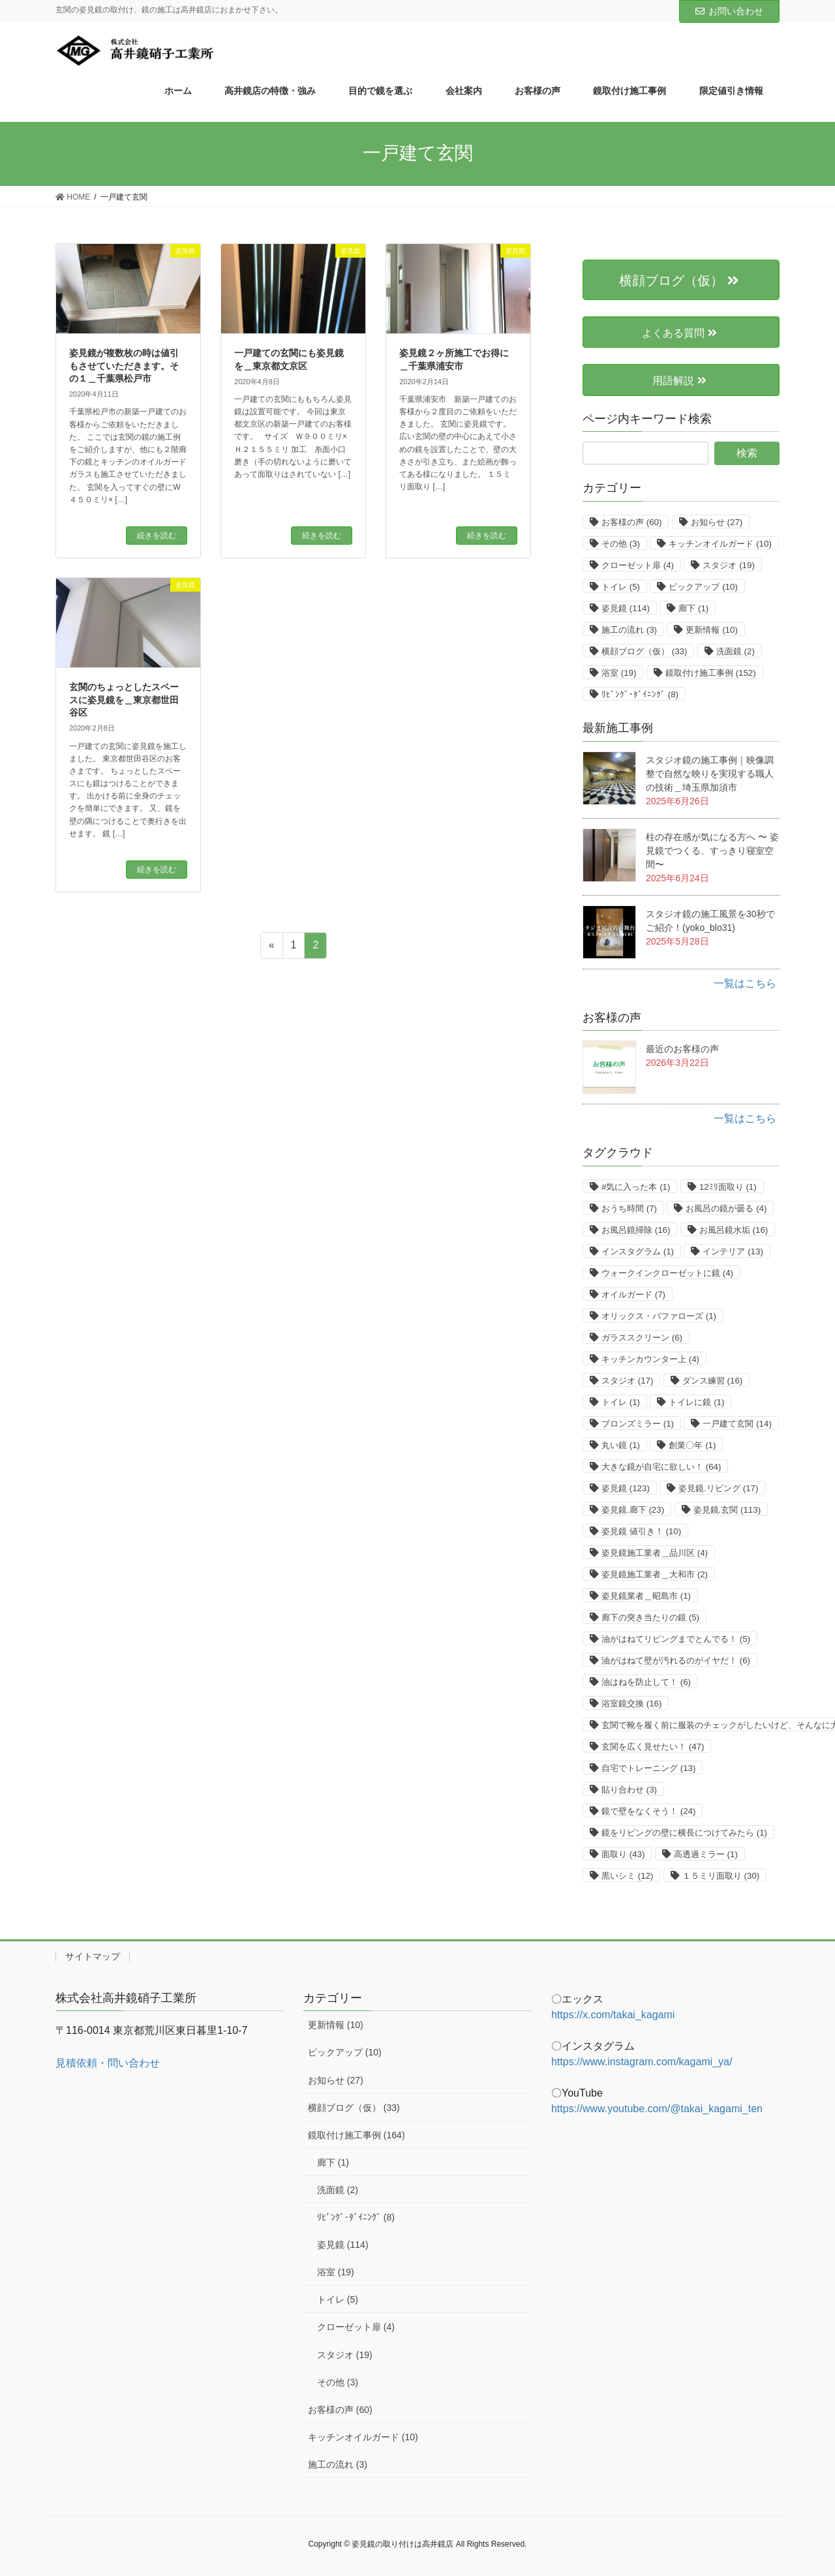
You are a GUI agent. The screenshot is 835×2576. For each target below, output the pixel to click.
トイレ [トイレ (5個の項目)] (620, 587)
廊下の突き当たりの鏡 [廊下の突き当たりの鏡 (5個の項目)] (650, 1617)
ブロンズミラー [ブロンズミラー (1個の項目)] (637, 1424)
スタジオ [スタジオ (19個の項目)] (728, 565)
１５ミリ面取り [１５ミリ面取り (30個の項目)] (720, 1876)
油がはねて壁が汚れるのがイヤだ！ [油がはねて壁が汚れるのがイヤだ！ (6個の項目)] (675, 1660)
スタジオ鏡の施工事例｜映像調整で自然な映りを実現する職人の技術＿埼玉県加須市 (710, 774)
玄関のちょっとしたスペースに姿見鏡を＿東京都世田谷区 (124, 700)
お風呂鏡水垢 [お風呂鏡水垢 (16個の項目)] (733, 1230)
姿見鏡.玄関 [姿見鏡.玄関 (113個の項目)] (727, 1510)
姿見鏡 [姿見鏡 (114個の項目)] (625, 608)
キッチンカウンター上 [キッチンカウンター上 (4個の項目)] (650, 1359)
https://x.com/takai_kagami (613, 2014)
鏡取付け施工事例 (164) (356, 2135)
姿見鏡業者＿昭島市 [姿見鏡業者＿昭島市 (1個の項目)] (646, 1596)
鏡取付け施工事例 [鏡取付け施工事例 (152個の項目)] (710, 673)
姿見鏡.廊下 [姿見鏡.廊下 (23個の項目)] (632, 1510)
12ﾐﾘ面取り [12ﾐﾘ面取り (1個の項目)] (728, 1187)
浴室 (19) (335, 2272)
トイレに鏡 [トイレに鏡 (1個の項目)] (696, 1402)
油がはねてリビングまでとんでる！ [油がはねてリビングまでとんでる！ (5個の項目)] (675, 1639)
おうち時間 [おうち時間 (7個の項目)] (629, 1208)
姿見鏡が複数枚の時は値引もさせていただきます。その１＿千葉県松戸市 (124, 366)
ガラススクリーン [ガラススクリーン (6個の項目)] (641, 1337)
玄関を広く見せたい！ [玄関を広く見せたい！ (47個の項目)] (652, 1746)
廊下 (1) (333, 2162)
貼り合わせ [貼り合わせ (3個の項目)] (629, 1790)
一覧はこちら (745, 983)
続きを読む (156, 535)
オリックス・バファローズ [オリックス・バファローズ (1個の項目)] (658, 1316)
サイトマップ (92, 1956)
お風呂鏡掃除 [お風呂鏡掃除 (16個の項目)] (635, 1230)
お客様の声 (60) (340, 2409)
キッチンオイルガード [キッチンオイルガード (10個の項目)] (720, 544)
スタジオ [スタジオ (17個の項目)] (627, 1381)
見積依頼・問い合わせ (107, 2062)
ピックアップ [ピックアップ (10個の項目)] (703, 587)
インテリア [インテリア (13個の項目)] (733, 1251)
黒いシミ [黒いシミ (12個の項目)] (627, 1876)
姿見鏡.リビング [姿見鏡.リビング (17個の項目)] (718, 1488)
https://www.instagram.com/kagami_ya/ (641, 2061)
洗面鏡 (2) (337, 2190)
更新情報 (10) (335, 2025)
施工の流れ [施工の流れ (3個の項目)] (629, 630)
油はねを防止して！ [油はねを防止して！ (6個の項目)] (646, 1682)
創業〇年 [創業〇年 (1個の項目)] (692, 1445)
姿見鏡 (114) (343, 2244)
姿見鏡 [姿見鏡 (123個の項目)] (625, 1488)
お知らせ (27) (335, 2080)
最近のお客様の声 (682, 1049)
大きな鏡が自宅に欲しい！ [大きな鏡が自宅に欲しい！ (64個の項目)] (661, 1467)
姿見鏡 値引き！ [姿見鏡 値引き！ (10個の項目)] (641, 1531)
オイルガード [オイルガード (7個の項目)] (633, 1294)
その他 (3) (337, 2382)
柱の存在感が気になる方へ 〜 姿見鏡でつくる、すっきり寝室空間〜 (712, 851)
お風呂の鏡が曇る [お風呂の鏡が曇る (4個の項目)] (726, 1208)
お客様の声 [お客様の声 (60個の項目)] (631, 522)
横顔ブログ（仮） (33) (354, 2107)
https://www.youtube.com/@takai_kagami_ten (657, 2108)
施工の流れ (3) (337, 2464)
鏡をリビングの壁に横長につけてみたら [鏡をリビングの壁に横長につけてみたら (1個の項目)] (684, 1833)
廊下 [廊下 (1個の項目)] (693, 608)
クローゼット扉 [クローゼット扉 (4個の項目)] (637, 565)
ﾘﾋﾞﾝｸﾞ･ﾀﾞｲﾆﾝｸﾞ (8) (356, 2217)
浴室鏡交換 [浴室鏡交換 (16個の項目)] (631, 1703)
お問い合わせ (729, 11)
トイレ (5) (337, 2299)
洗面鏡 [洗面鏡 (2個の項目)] (735, 651)
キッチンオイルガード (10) (363, 2437)
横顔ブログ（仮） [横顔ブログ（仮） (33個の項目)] (644, 651)
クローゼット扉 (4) (356, 2327)
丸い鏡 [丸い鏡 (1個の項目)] (620, 1445)
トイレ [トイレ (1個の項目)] (620, 1402)
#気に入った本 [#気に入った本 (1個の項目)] (635, 1187)
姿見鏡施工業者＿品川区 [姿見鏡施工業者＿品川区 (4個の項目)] (654, 1553)
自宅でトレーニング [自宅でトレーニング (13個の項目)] (648, 1768)
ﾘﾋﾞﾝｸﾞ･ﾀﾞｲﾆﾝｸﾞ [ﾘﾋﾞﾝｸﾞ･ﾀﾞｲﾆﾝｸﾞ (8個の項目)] (639, 694)
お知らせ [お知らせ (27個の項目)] (716, 522)
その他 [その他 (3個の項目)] (620, 544)
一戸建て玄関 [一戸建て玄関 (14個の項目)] (737, 1424)
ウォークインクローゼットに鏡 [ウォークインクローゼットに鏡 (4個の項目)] (667, 1273)
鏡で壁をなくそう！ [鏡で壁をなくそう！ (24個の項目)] (648, 1811)
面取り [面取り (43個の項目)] (623, 1854)
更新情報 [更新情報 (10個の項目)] (711, 630)
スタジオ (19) (344, 2355)
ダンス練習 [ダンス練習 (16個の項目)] (712, 1381)
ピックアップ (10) (345, 2052)
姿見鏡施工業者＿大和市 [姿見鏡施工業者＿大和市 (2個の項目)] (654, 1574)
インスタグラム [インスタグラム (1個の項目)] (637, 1251)
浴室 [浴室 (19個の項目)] (618, 673)
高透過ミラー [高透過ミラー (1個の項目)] (706, 1854)
